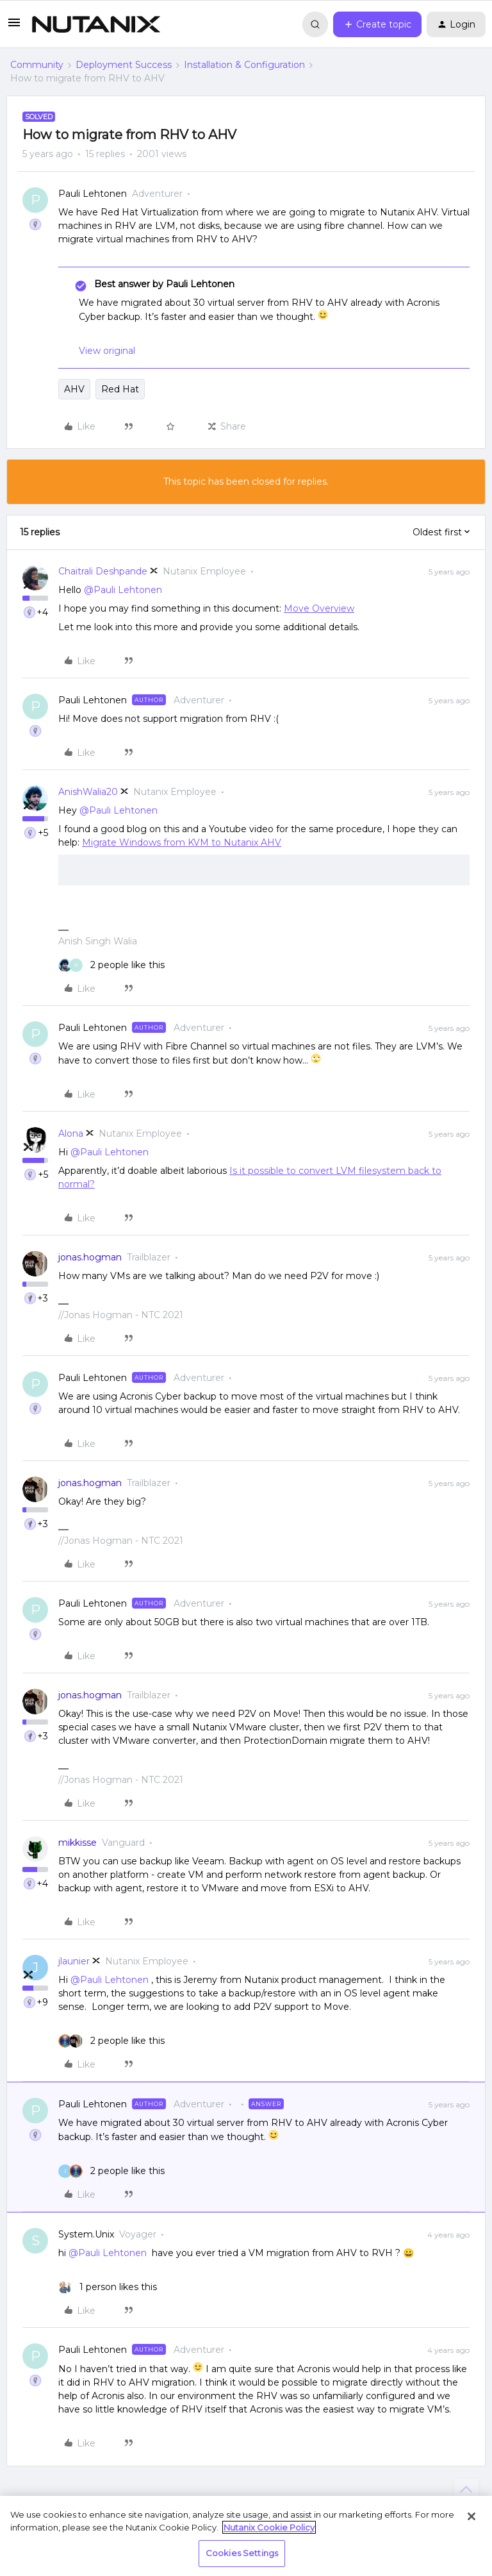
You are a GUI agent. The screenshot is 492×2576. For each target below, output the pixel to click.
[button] (14, 27)
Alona (70, 1133)
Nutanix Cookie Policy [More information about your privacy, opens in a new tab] (269, 2527)
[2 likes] (111, 965)
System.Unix (86, 2234)
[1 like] (107, 2287)
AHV (74, 389)
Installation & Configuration (244, 65)
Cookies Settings (242, 2553)
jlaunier (74, 1961)
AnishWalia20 (88, 792)
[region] (246, 2536)
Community (36, 65)
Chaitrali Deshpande (102, 571)
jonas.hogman (90, 1257)
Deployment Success (124, 65)
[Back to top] (466, 2491)
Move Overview (319, 608)
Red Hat (120, 389)
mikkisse (77, 1842)
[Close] (471, 2516)
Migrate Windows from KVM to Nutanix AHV (181, 842)
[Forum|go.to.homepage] (96, 24)
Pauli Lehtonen (92, 193)
